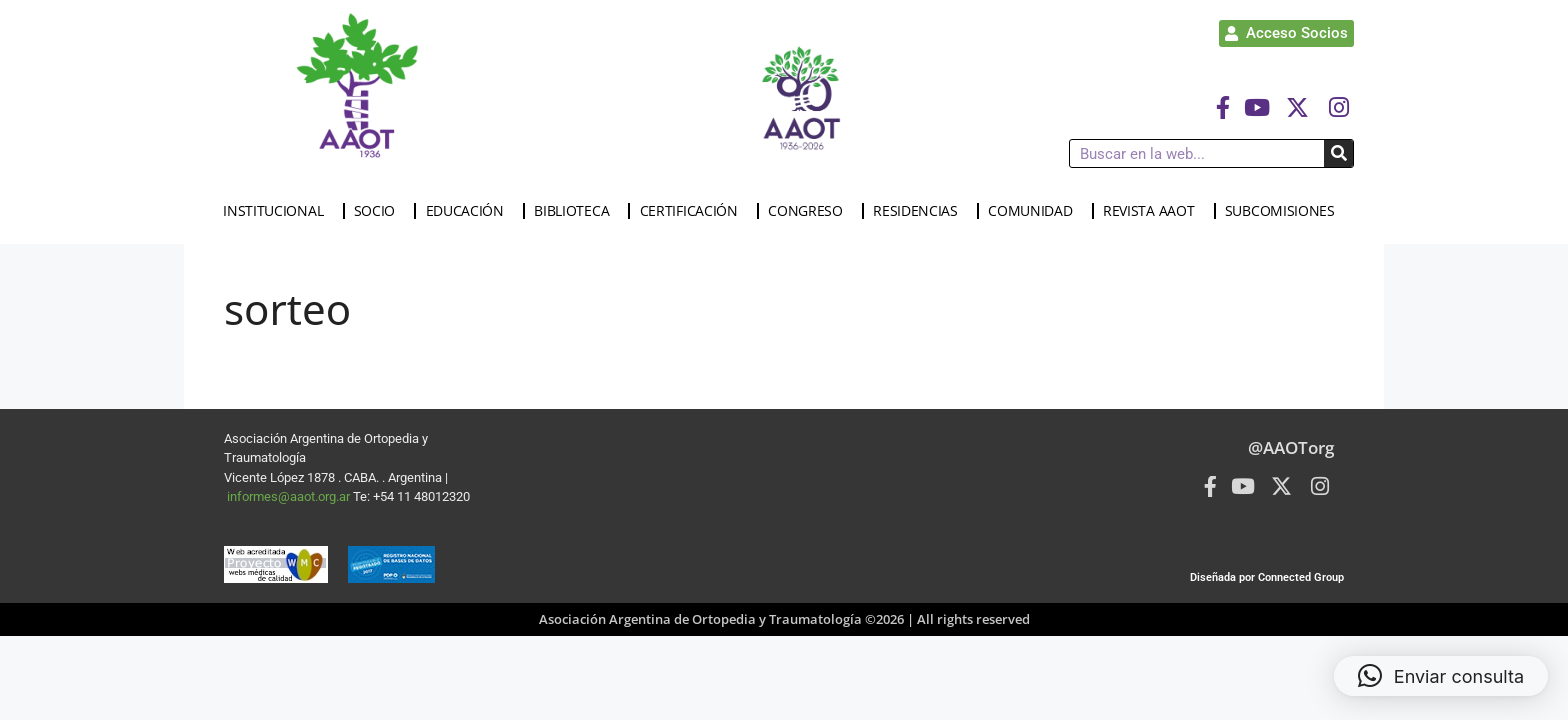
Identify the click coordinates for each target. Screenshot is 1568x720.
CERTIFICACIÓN (694, 211)
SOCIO (380, 211)
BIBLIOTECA (576, 211)
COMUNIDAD (1035, 211)
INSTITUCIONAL (278, 211)
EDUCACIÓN (470, 211)
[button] (1441, 676)
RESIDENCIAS (920, 211)
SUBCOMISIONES (1285, 211)
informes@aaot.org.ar (290, 496)
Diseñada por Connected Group (1267, 577)
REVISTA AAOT (1153, 211)
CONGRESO (810, 211)
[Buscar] (1338, 153)
